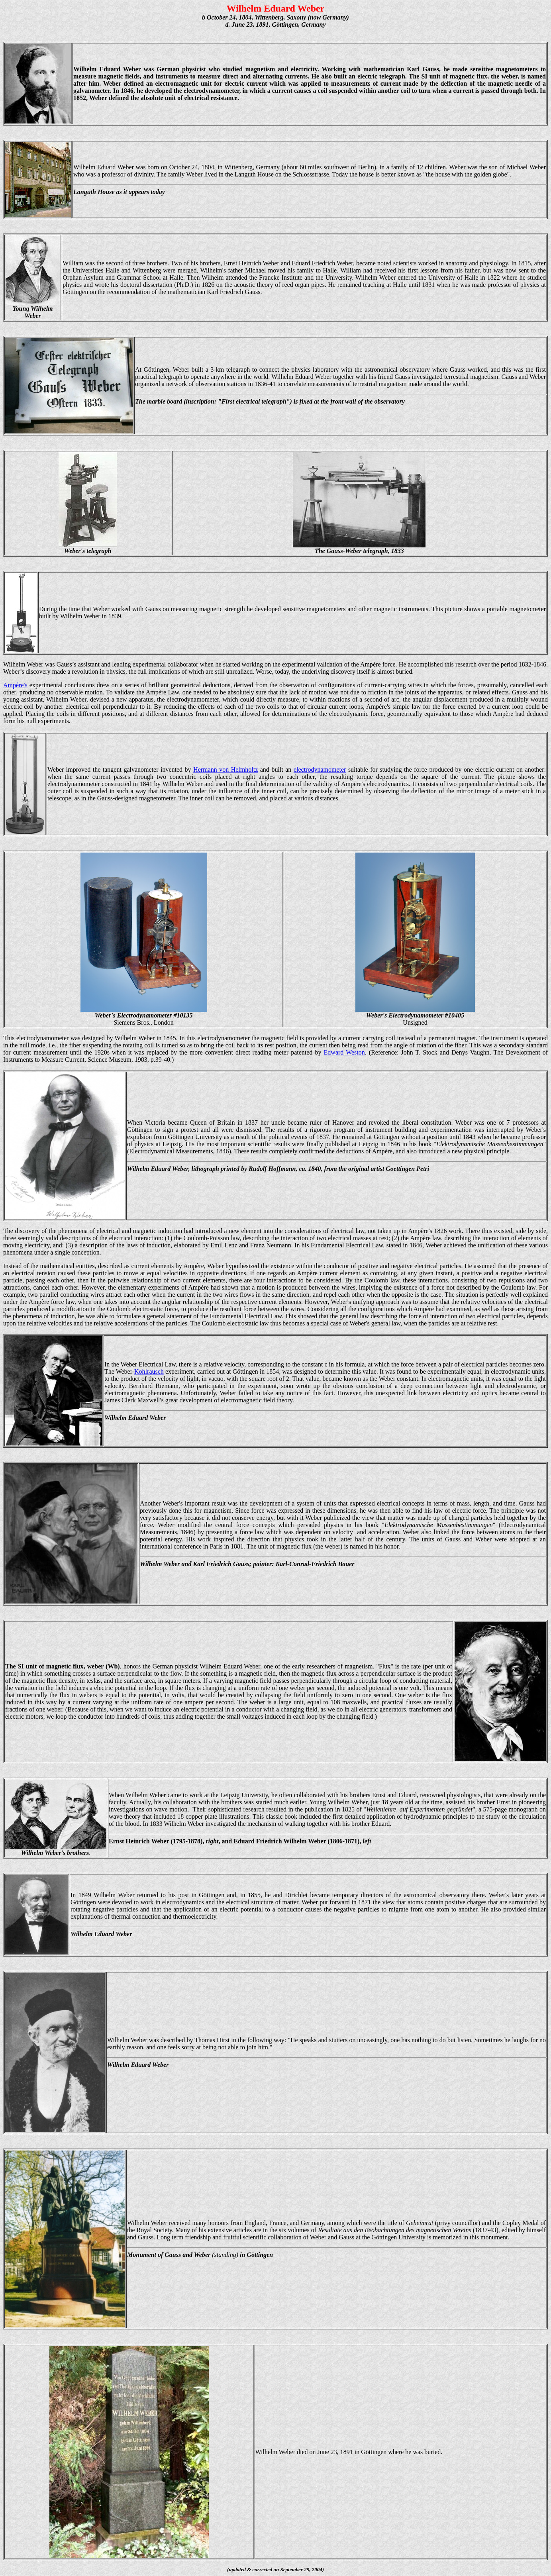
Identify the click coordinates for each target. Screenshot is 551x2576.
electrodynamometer (320, 769)
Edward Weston (344, 1052)
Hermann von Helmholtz (225, 769)
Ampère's (15, 685)
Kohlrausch (149, 1371)
